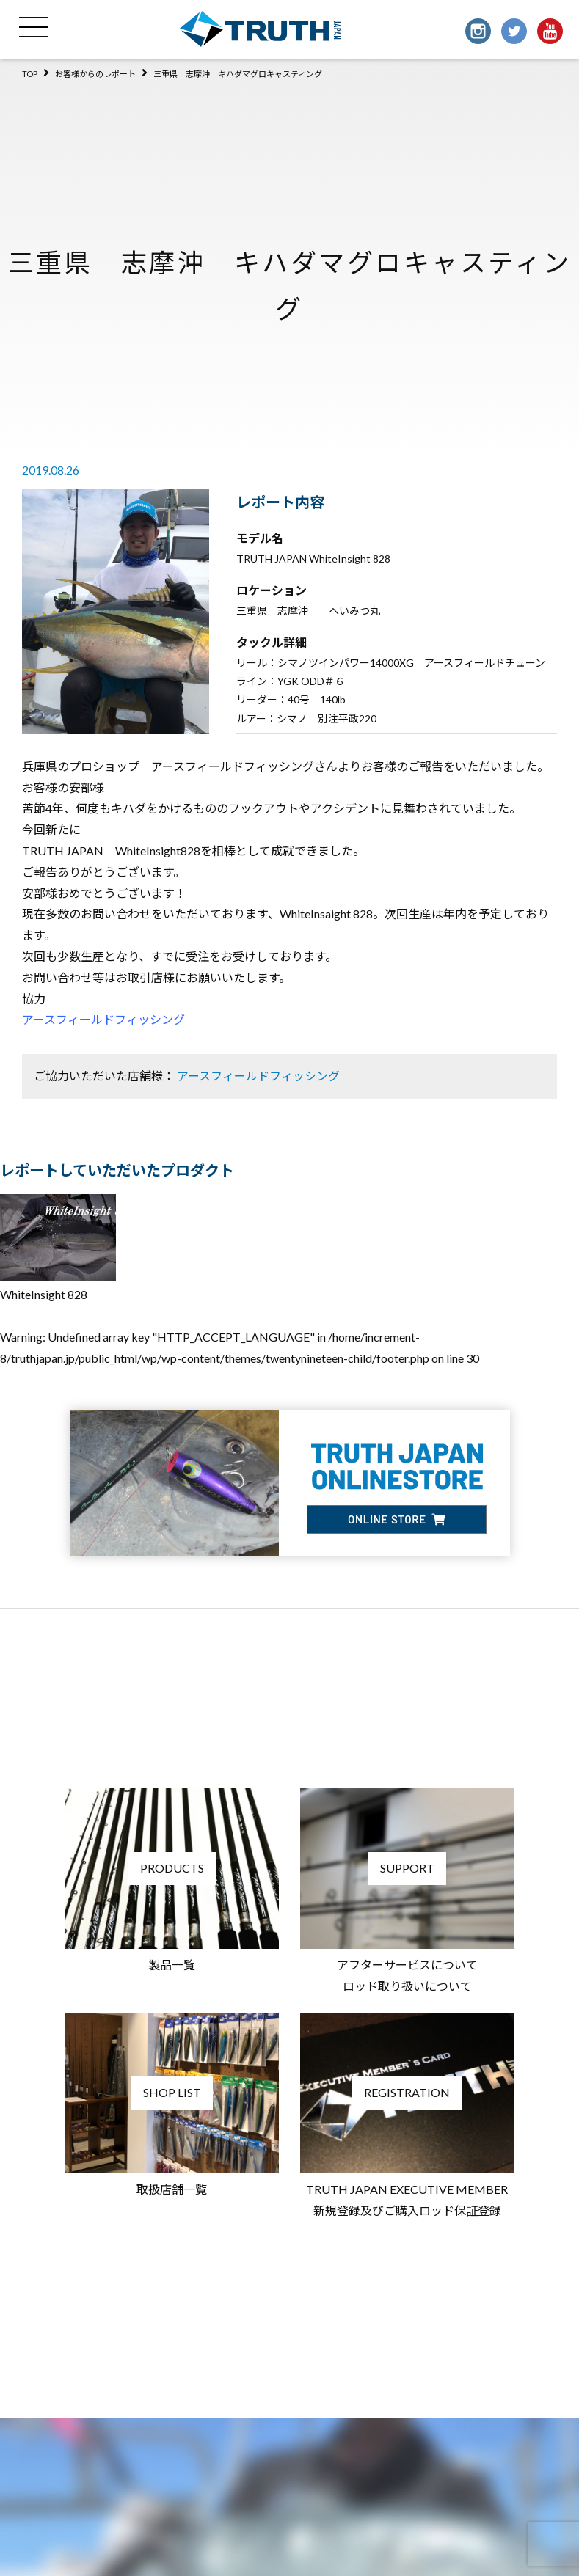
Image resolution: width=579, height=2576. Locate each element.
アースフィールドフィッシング (103, 1019)
